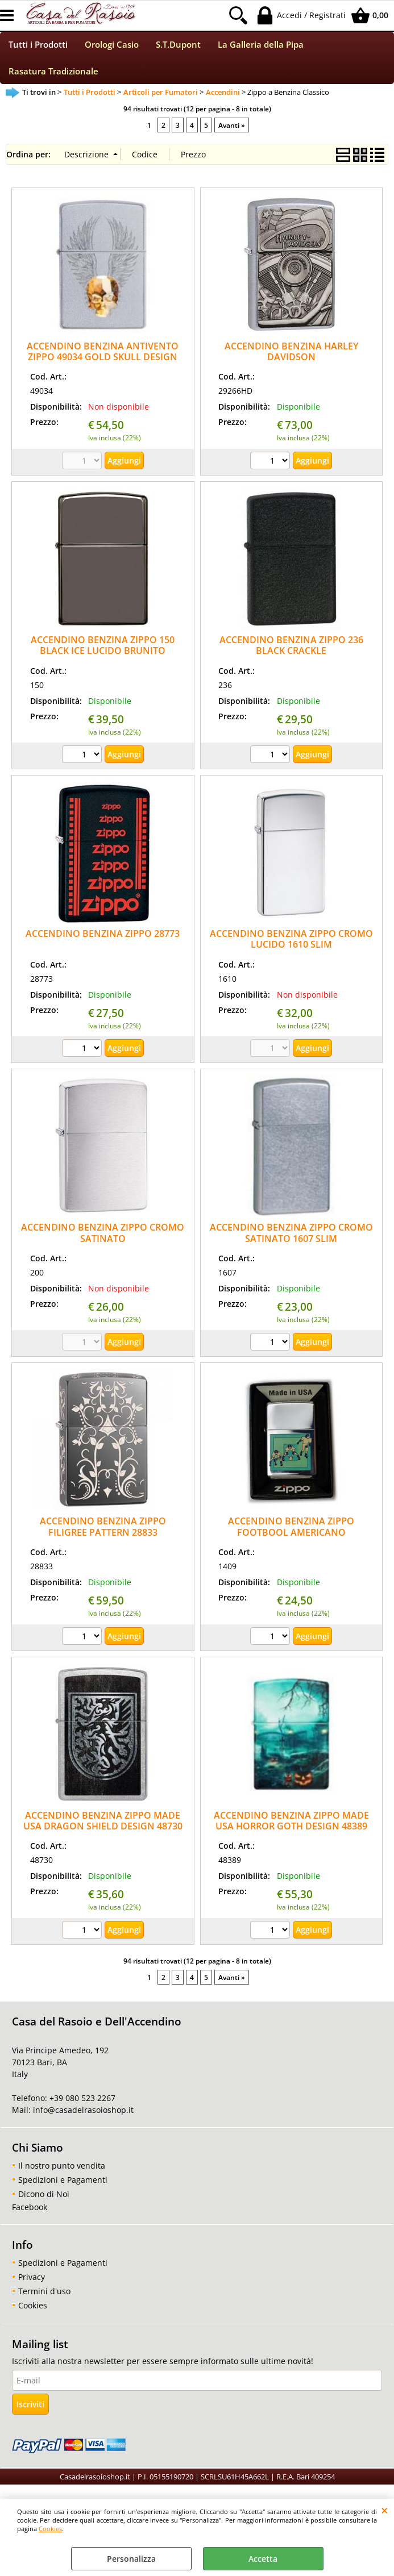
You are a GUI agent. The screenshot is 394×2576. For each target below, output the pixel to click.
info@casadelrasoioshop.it (82, 2117)
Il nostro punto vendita (61, 2172)
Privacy (31, 2284)
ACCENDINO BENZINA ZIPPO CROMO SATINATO (102, 1240)
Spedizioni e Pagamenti (62, 2187)
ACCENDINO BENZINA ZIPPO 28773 (103, 941)
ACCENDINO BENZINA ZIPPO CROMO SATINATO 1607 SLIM (291, 1240)
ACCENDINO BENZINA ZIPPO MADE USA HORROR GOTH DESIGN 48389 (291, 1828)
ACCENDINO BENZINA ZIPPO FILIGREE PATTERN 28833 (103, 1534)
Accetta (262, 2558)
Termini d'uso (44, 2298)
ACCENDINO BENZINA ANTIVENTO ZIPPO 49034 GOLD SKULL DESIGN (103, 358)
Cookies (50, 2528)
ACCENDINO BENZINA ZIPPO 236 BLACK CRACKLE (291, 652)
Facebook (29, 2214)
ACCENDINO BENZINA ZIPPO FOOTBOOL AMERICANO (291, 1534)
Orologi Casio (112, 47)
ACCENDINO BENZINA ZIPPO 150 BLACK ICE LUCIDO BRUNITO (103, 652)
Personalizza (131, 2558)
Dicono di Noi (43, 2201)
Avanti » (231, 132)
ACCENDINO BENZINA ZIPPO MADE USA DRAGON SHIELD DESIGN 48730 (103, 1828)
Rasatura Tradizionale (53, 77)
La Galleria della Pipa (261, 47)
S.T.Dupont (178, 47)
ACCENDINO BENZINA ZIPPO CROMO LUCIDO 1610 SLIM (291, 946)
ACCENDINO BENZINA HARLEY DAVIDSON (291, 358)
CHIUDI (384, 2510)
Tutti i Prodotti (38, 47)
